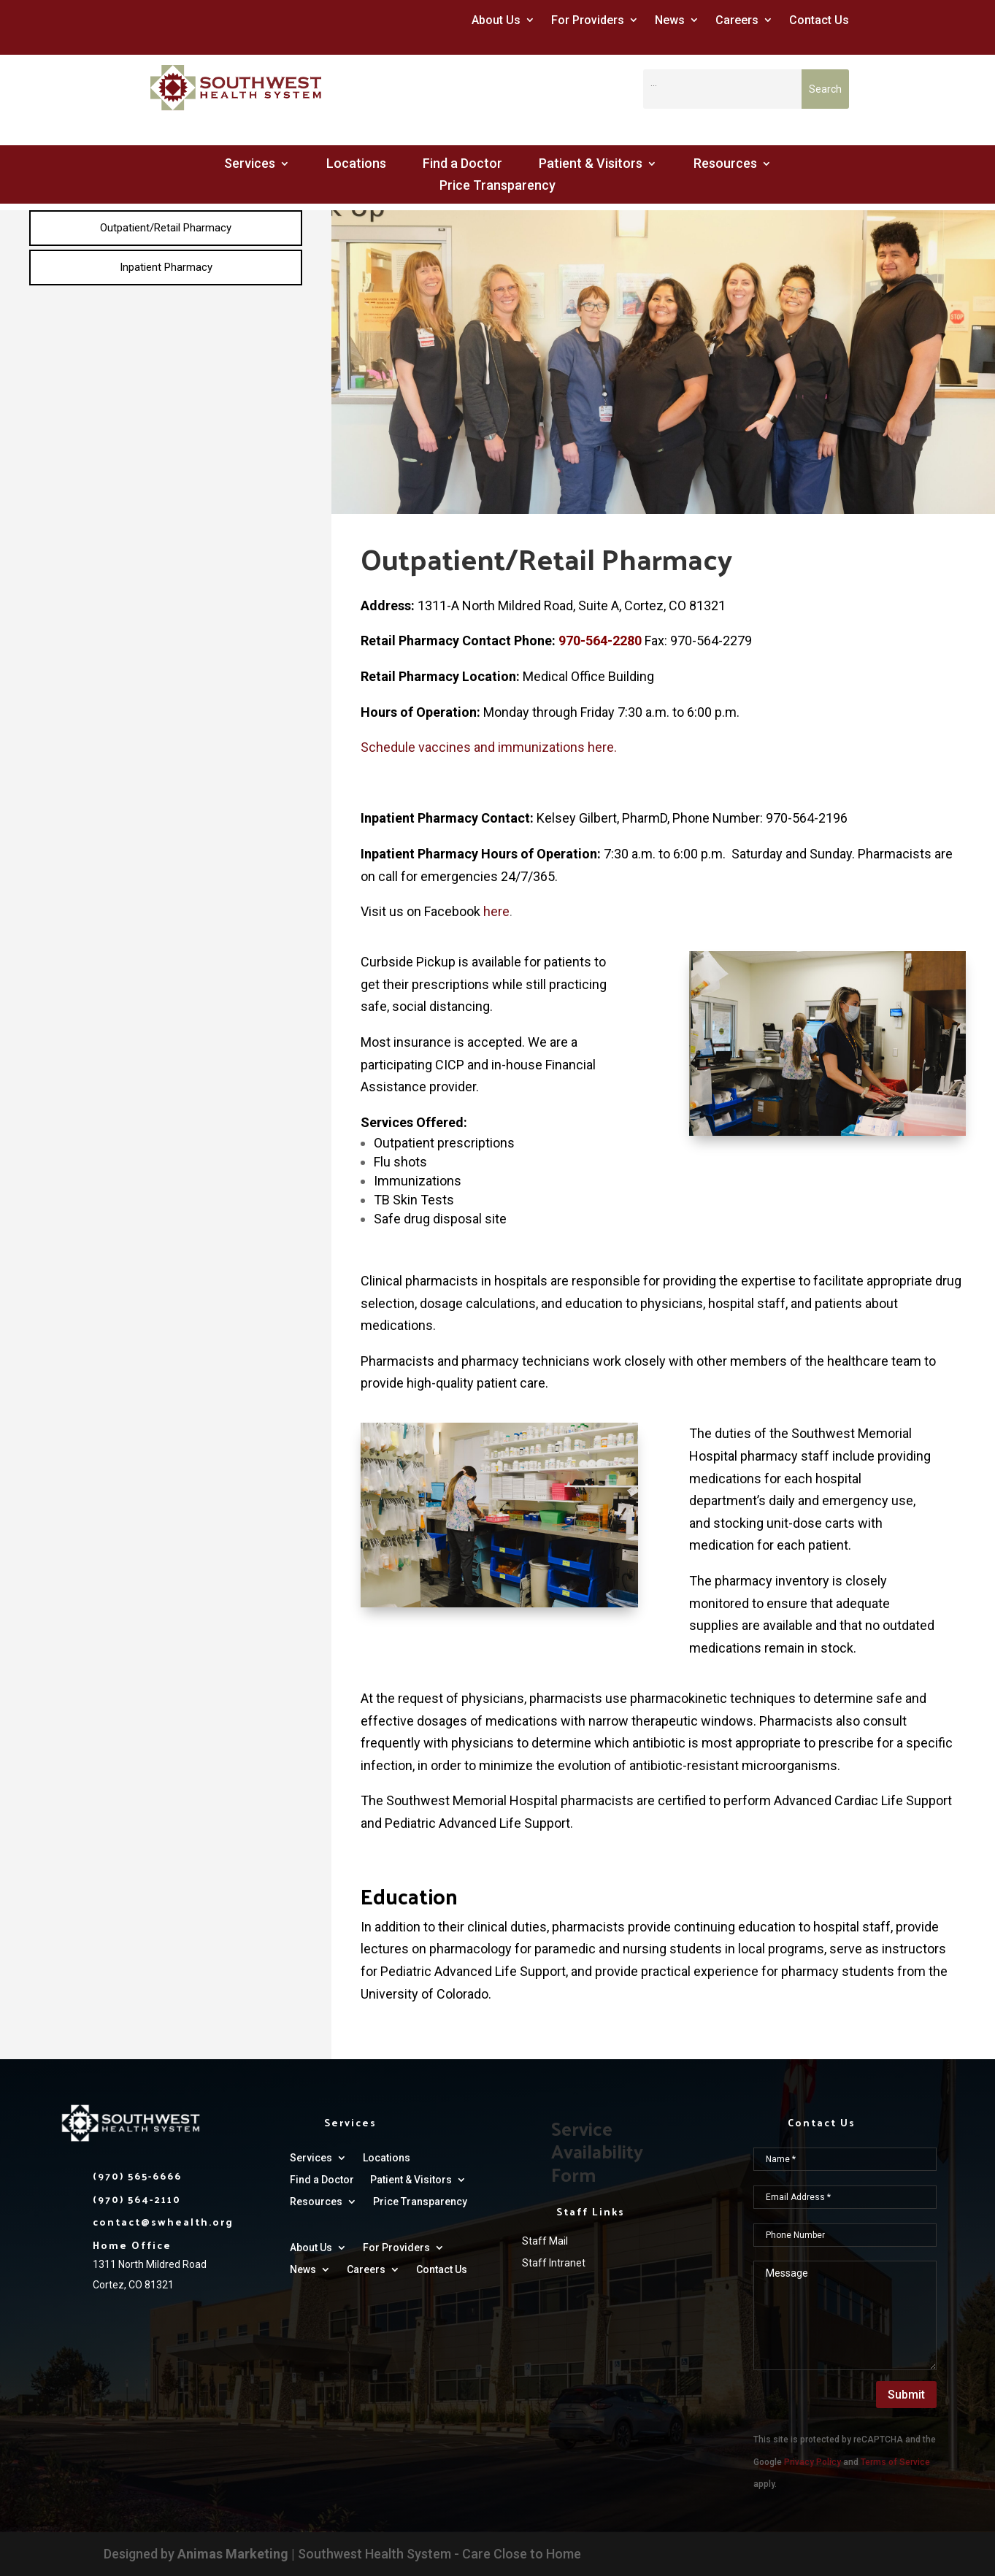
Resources (725, 164)
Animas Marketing (232, 2553)
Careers (736, 20)
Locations (356, 164)
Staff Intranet (553, 2263)
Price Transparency (497, 186)
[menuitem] (165, 228)
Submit (906, 2395)
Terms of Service (895, 2462)
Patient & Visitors (590, 164)
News (670, 20)
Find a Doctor (462, 164)
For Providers (587, 20)
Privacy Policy (812, 2462)
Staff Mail (545, 2241)
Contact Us (819, 20)
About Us (496, 20)
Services (249, 164)
